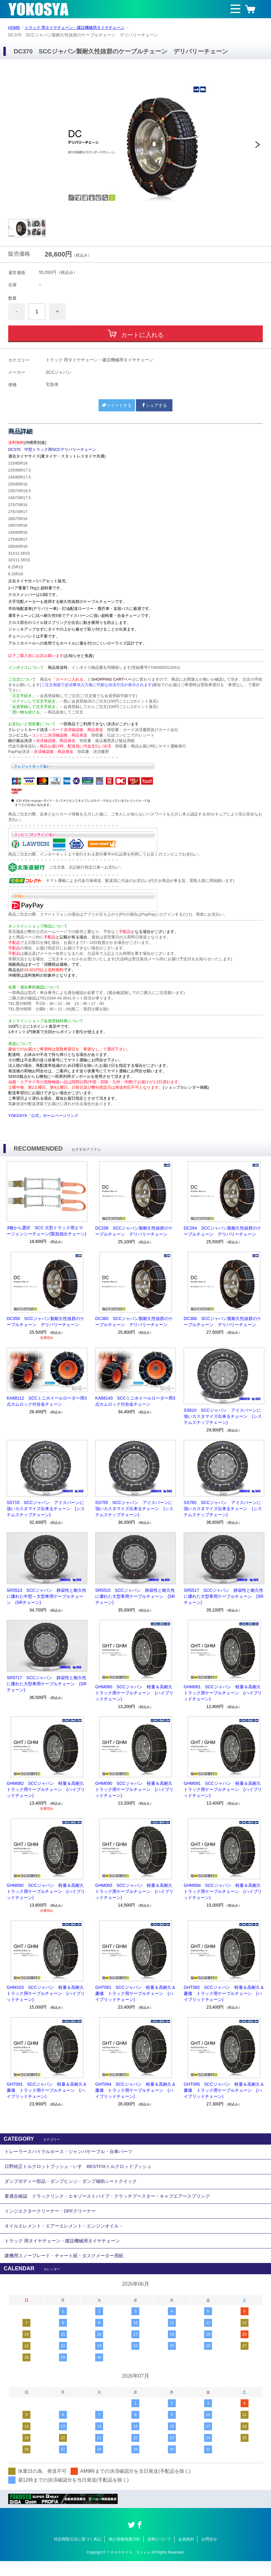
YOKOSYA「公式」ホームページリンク (43, 1115)
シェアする (154, 405)
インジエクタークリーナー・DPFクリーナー (53, 2219)
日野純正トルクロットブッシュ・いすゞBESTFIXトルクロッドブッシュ (83, 2169)
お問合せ (209, 2554)
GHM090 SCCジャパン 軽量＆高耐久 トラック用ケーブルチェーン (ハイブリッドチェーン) (135, 1789)
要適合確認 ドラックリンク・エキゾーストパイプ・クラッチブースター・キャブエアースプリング (114, 2202)
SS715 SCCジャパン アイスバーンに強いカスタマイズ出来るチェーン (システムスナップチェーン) (46, 1508)
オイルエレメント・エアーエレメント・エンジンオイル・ (68, 2236)
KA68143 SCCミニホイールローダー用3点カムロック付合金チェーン (135, 1401)
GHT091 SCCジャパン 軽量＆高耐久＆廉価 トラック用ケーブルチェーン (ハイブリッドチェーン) (47, 2090)
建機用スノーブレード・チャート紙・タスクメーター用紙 (68, 2269)
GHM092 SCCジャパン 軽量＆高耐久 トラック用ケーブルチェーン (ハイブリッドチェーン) (47, 1891)
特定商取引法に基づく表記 (77, 2554)
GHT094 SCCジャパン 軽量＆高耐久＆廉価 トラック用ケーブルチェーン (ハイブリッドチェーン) (135, 2090)
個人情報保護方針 (124, 2554)
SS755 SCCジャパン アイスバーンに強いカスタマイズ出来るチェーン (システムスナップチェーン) (134, 1508)
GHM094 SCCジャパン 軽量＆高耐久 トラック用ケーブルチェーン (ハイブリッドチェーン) (224, 1891)
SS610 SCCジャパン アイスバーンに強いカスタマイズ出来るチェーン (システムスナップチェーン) (223, 1416)
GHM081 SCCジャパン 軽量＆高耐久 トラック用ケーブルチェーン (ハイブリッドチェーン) (224, 1692)
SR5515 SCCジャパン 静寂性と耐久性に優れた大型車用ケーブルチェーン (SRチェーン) (135, 1596)
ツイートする (117, 405)
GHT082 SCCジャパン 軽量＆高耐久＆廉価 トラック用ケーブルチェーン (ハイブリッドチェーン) (224, 1993)
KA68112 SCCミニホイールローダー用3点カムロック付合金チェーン (47, 1401)
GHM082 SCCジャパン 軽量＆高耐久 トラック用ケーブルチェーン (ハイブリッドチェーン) (47, 1789)
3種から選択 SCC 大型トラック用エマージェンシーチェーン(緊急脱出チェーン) (46, 1230)
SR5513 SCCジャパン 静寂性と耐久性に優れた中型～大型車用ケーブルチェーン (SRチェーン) (46, 1596)
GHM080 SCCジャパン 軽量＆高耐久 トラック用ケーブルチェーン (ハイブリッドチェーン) (135, 1692)
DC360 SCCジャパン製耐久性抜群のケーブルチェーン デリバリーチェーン (134, 1321)
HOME (14, 27)
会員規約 (186, 2554)
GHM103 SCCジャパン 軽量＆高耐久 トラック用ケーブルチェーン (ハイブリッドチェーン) (47, 1993)
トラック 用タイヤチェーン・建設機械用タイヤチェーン (79, 27)
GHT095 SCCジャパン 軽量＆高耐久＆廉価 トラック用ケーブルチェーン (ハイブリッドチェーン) (224, 2090)
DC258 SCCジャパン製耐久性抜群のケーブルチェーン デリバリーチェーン (134, 1231)
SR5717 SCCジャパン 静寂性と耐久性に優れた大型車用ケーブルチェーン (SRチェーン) (46, 1683)
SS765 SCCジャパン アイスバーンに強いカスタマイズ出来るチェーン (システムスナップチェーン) (223, 1508)
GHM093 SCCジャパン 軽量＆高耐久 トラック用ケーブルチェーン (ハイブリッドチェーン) (135, 1891)
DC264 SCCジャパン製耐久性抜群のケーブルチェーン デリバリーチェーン (222, 1231)
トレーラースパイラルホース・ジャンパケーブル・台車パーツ (73, 2152)
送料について (159, 2554)
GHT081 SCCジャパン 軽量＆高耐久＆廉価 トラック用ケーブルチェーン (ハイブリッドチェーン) (135, 1993)
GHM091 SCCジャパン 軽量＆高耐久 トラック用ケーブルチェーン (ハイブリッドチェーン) (224, 1789)
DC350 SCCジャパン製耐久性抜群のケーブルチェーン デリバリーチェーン (45, 1321)
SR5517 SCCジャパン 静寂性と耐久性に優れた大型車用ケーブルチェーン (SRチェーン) (223, 1596)
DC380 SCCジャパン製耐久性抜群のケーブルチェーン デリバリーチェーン (222, 1321)
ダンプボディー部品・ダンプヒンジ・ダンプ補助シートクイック (75, 2186)
